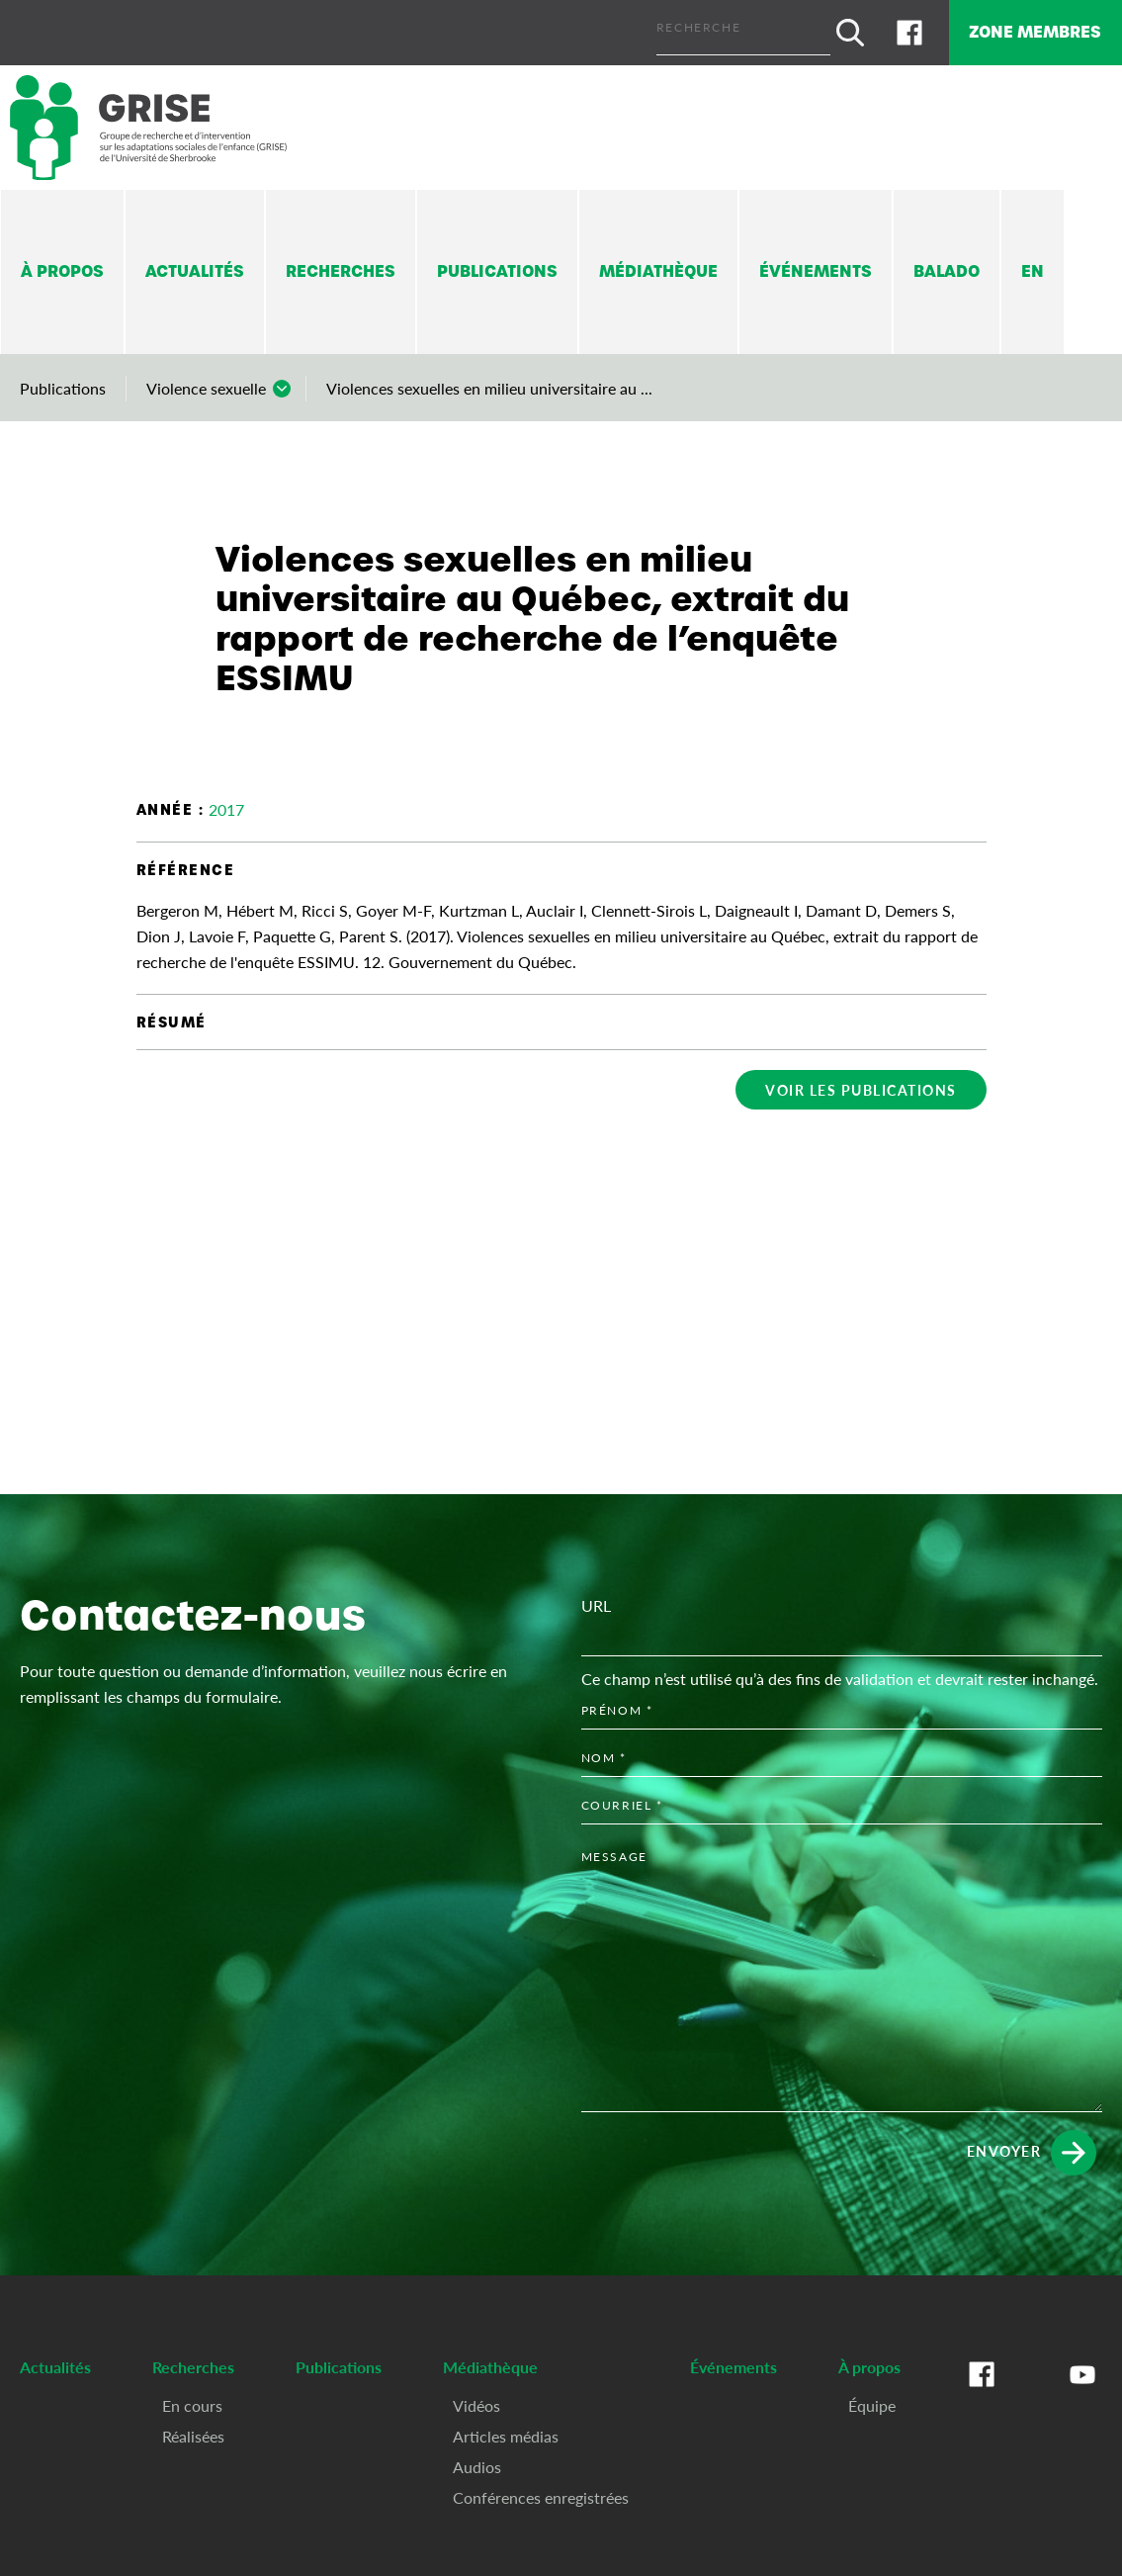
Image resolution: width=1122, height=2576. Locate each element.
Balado (946, 262)
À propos (62, 262)
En (1032, 262)
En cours (192, 2395)
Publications (497, 262)
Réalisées (193, 2426)
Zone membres (1016, 27)
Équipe (872, 2395)
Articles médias (506, 2426)
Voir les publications (861, 1081)
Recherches (340, 262)
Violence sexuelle (206, 379)
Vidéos (476, 2395)
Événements (815, 262)
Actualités (194, 262)
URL (596, 1596)
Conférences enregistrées (541, 2487)
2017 (226, 800)
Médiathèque (658, 262)
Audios (477, 2456)
